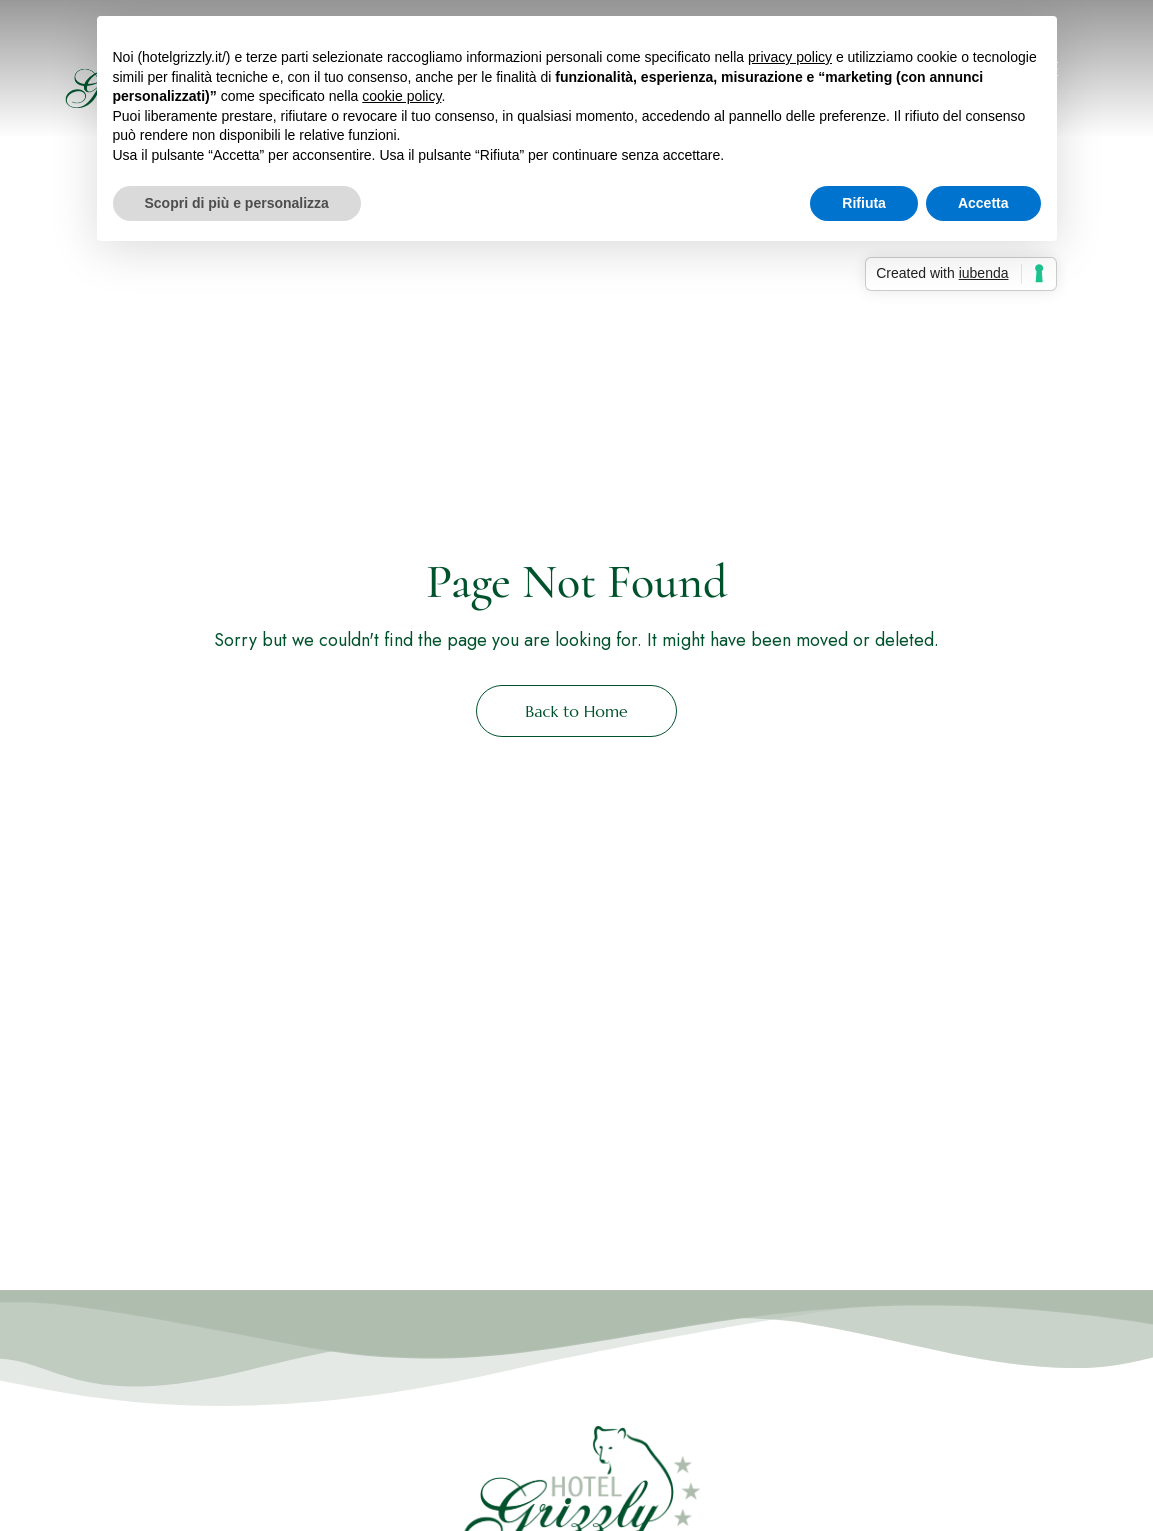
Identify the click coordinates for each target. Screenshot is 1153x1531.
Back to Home (576, 711)
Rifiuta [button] (864, 203)
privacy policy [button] (790, 57)
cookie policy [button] (401, 96)
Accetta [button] (983, 203)
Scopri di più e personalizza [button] (237, 203)
